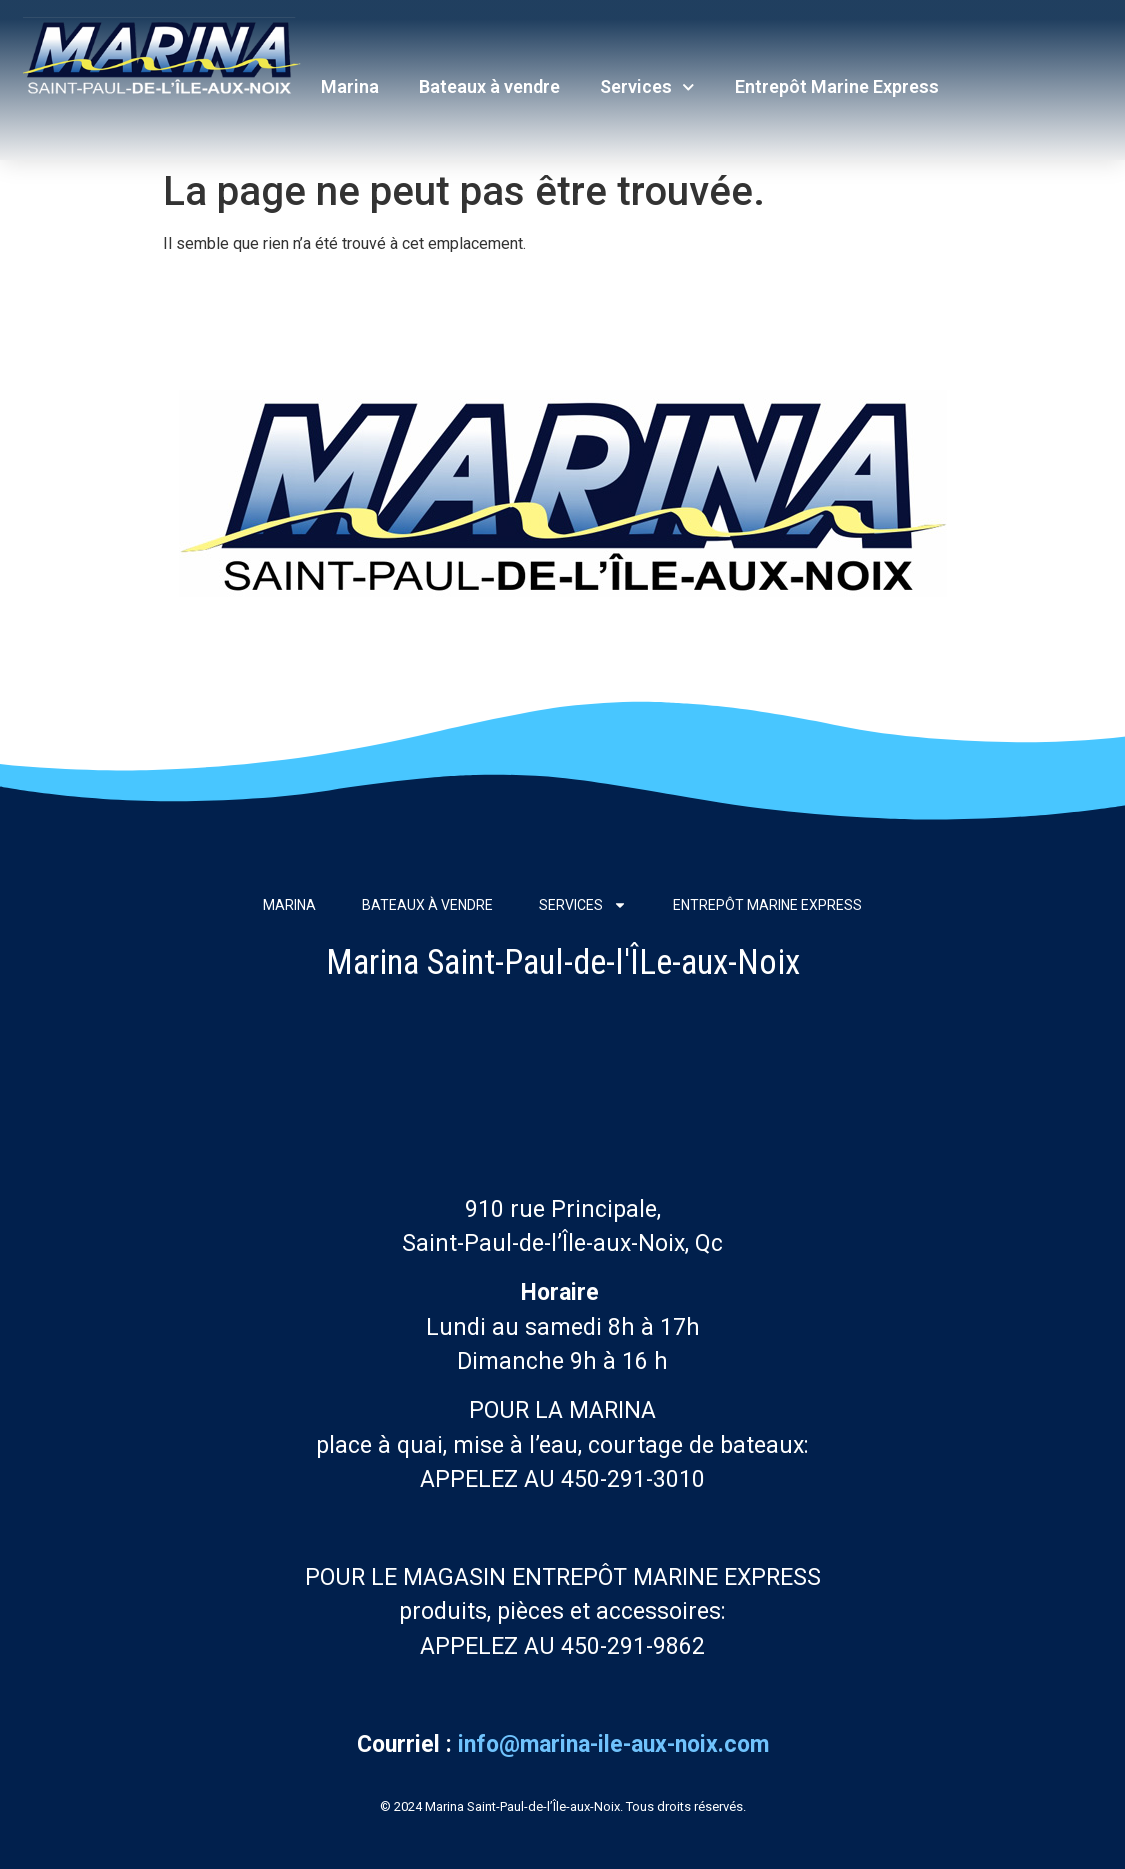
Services (647, 87)
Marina (350, 86)
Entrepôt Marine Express (837, 86)
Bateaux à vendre (489, 86)
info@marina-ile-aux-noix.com (613, 1744)
